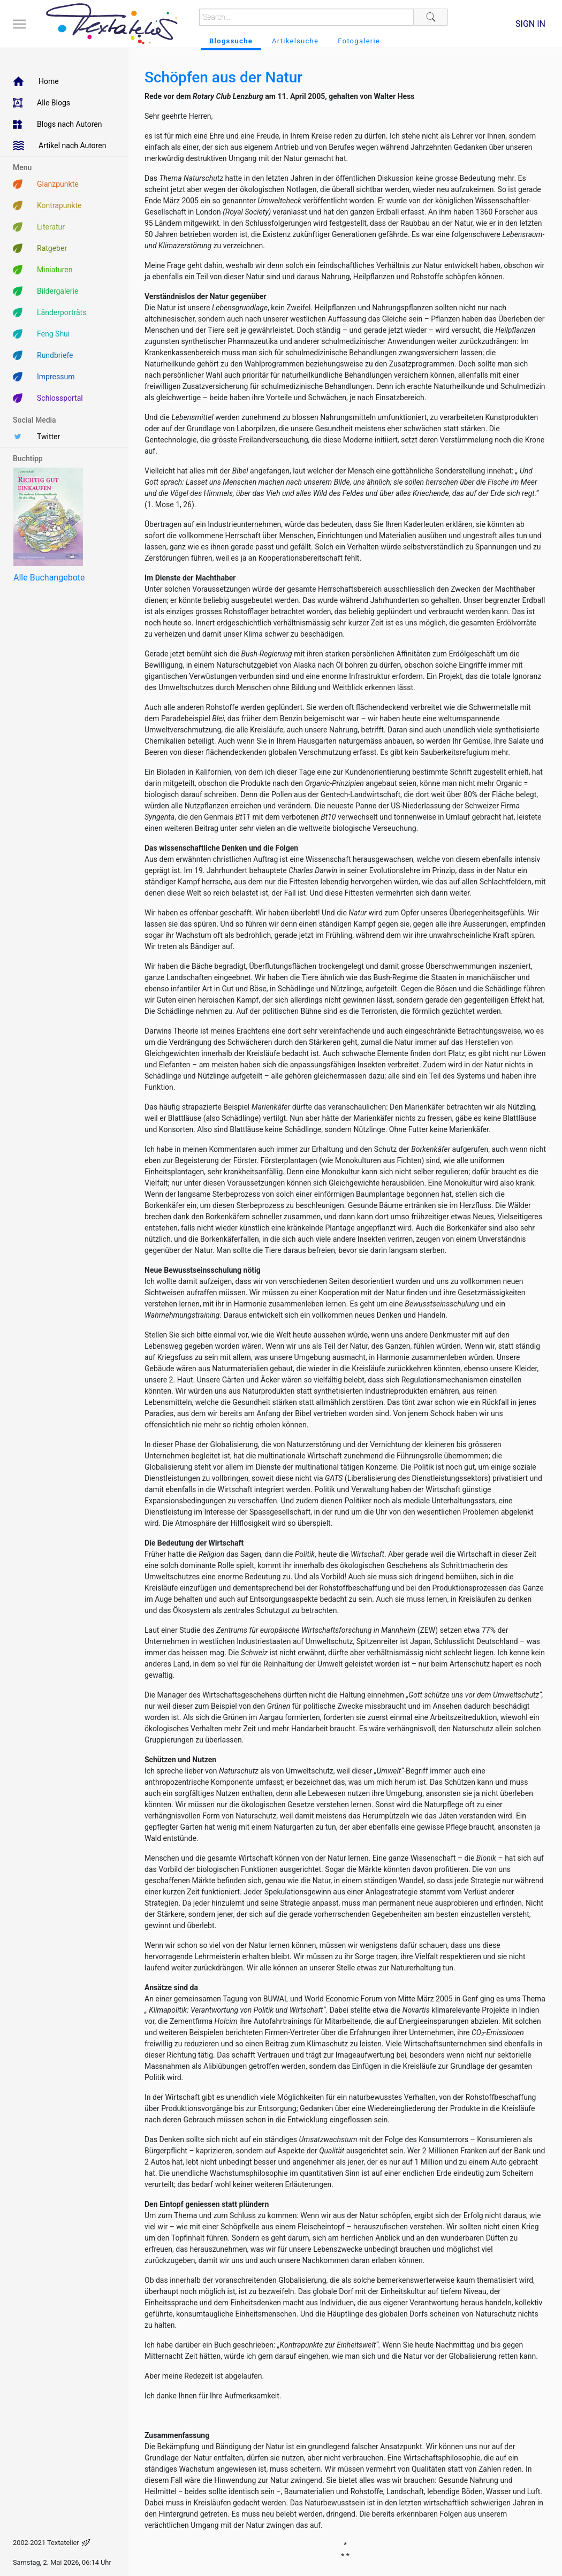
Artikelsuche (295, 41)
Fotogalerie (359, 41)
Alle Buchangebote (49, 577)
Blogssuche (231, 41)
